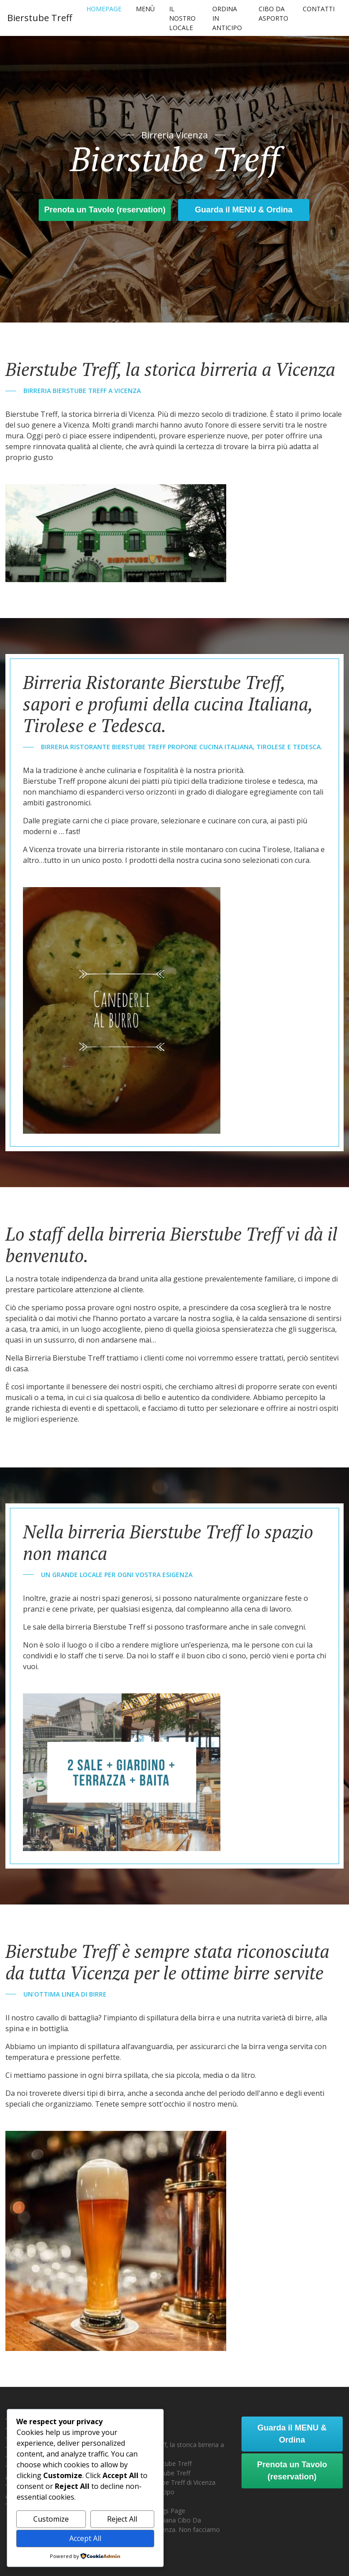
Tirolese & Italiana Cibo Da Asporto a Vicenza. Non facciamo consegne (171, 2529)
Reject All (122, 2519)
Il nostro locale (182, 18)
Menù (145, 8)
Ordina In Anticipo (227, 18)
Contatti (319, 8)
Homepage (103, 8)
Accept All (85, 2538)
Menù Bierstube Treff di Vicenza (169, 2482)
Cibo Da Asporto (273, 13)
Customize (51, 2519)
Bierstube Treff (39, 18)
